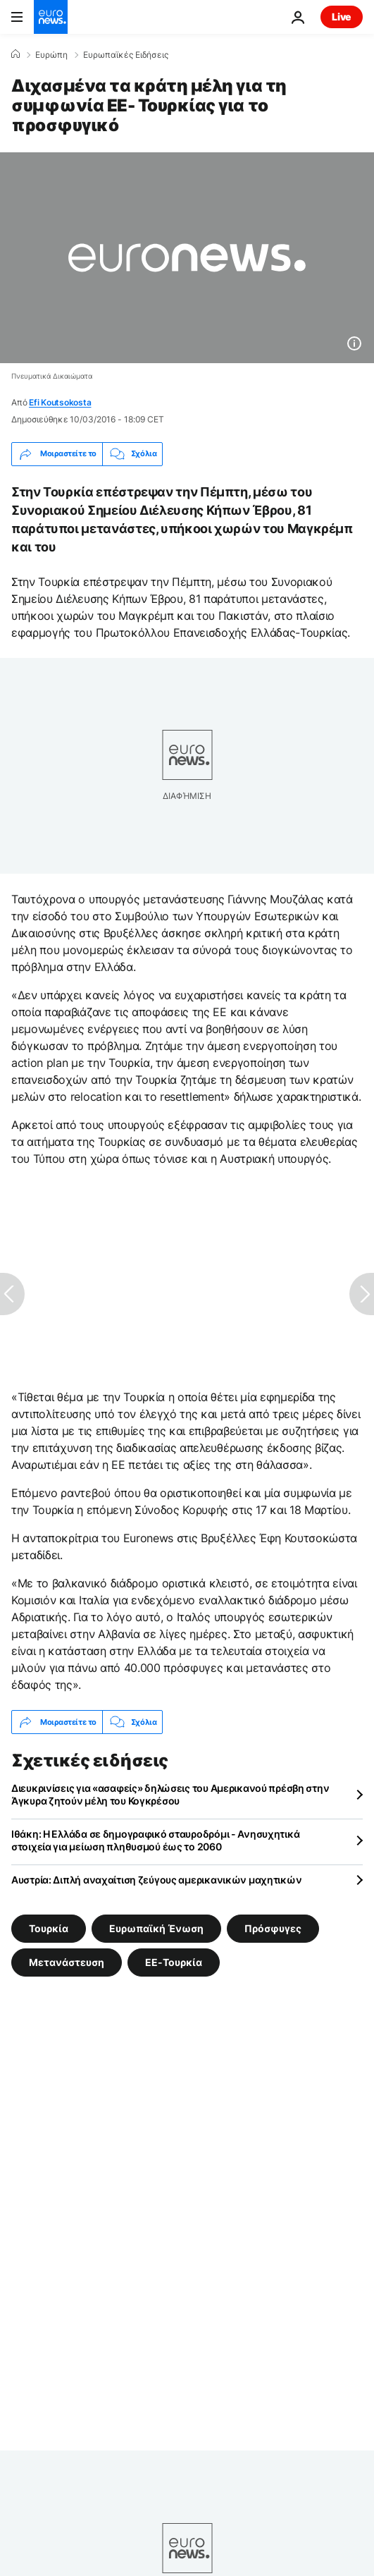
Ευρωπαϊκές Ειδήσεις (125, 55)
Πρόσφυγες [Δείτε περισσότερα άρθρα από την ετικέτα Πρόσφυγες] (272, 1928)
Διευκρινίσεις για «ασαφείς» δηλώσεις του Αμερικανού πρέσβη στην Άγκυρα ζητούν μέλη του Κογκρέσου (170, 1794)
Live (341, 17)
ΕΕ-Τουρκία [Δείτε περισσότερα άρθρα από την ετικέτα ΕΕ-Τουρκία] (173, 1962)
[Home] (15, 54)
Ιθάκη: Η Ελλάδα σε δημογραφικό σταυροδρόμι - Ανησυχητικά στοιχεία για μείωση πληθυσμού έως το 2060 (155, 1840)
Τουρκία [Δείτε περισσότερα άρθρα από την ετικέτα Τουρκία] (48, 1928)
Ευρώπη (51, 55)
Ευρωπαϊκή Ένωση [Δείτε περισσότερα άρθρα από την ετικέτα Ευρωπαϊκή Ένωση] (156, 1928)
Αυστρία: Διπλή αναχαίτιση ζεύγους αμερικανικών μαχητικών (156, 1880)
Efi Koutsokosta (60, 402)
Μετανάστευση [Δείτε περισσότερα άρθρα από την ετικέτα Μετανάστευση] (66, 1962)
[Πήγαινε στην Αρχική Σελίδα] (51, 17)
